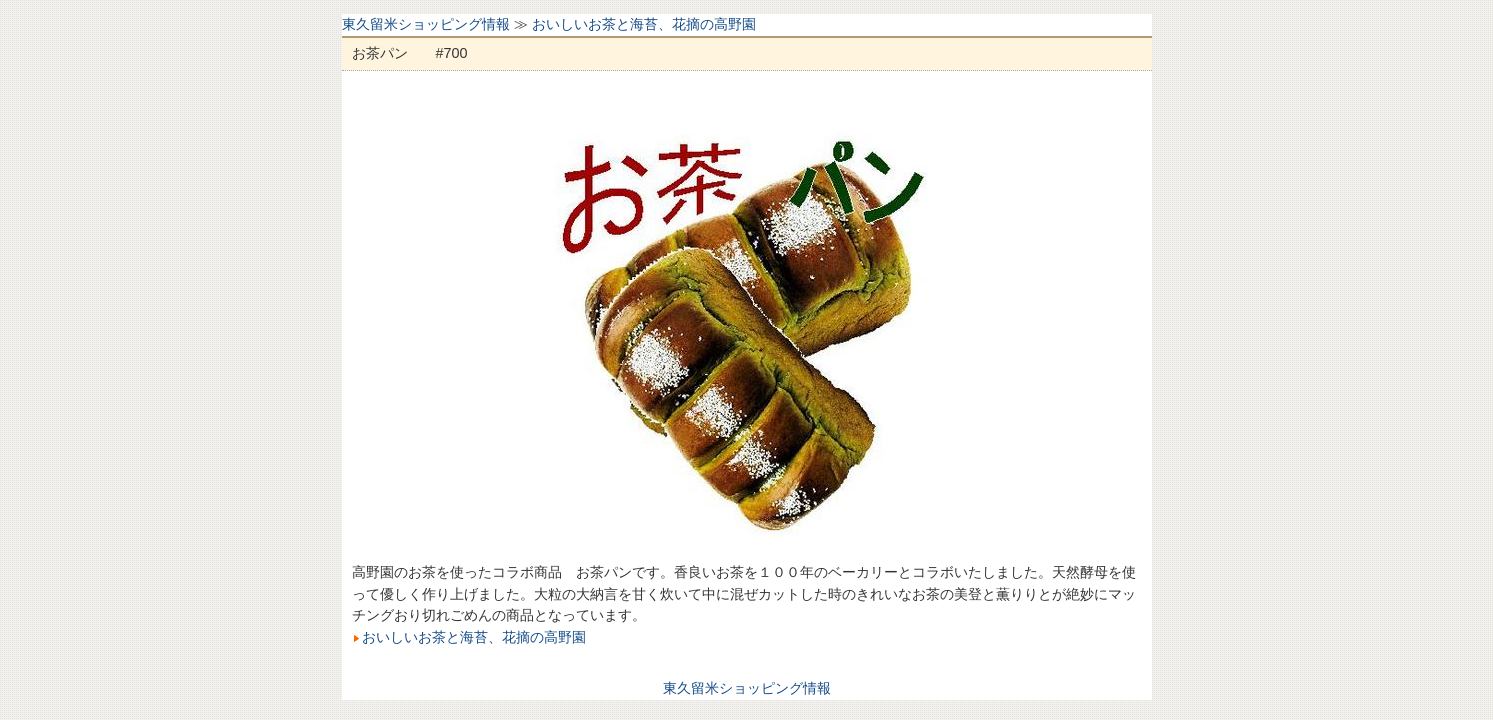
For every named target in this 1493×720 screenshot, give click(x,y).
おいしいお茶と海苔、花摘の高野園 (644, 24)
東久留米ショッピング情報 (426, 24)
